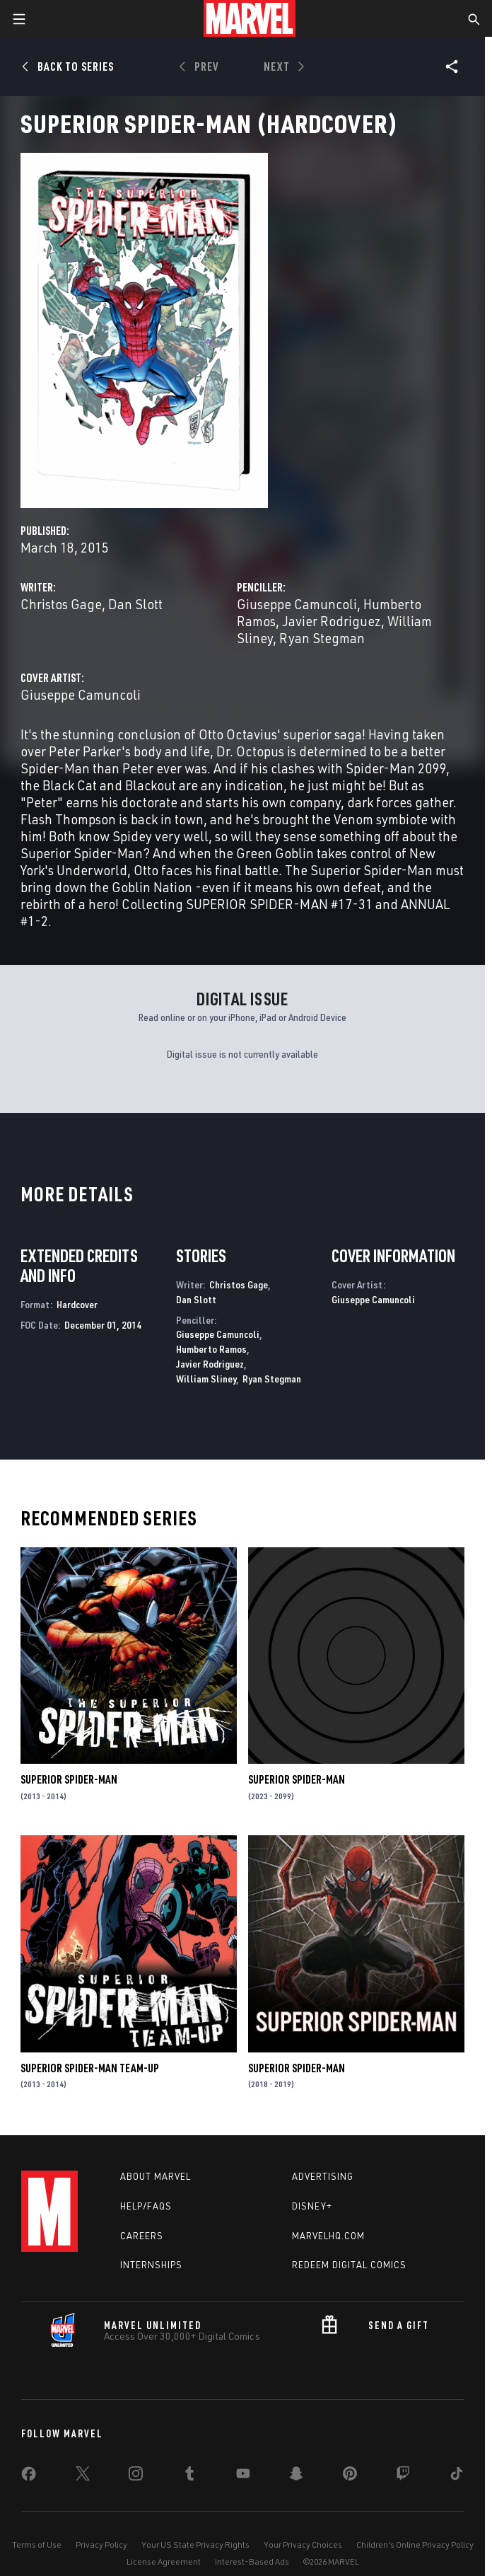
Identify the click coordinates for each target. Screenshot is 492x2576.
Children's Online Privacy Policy (415, 2544)
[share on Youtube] (243, 2476)
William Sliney (206, 1379)
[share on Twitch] (403, 2476)
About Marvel (155, 2176)
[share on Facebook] (28, 2477)
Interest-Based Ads (252, 2561)
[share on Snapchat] (296, 2476)
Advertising (322, 2176)
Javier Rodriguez (331, 621)
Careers (141, 2235)
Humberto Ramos (211, 1349)
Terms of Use (37, 2544)
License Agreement (164, 2561)
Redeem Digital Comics (349, 2264)
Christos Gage (61, 604)
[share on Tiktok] (457, 2476)
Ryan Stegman (322, 638)
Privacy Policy (101, 2544)
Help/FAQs (146, 2206)
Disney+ (312, 2206)
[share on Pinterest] (350, 2476)
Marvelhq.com (328, 2235)
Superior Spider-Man (68, 1779)
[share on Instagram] (136, 2476)
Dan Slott (135, 604)
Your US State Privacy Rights (195, 2544)
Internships (151, 2264)
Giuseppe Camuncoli (297, 604)
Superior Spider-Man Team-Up (89, 2068)
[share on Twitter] (83, 2476)
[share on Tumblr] (189, 2476)
